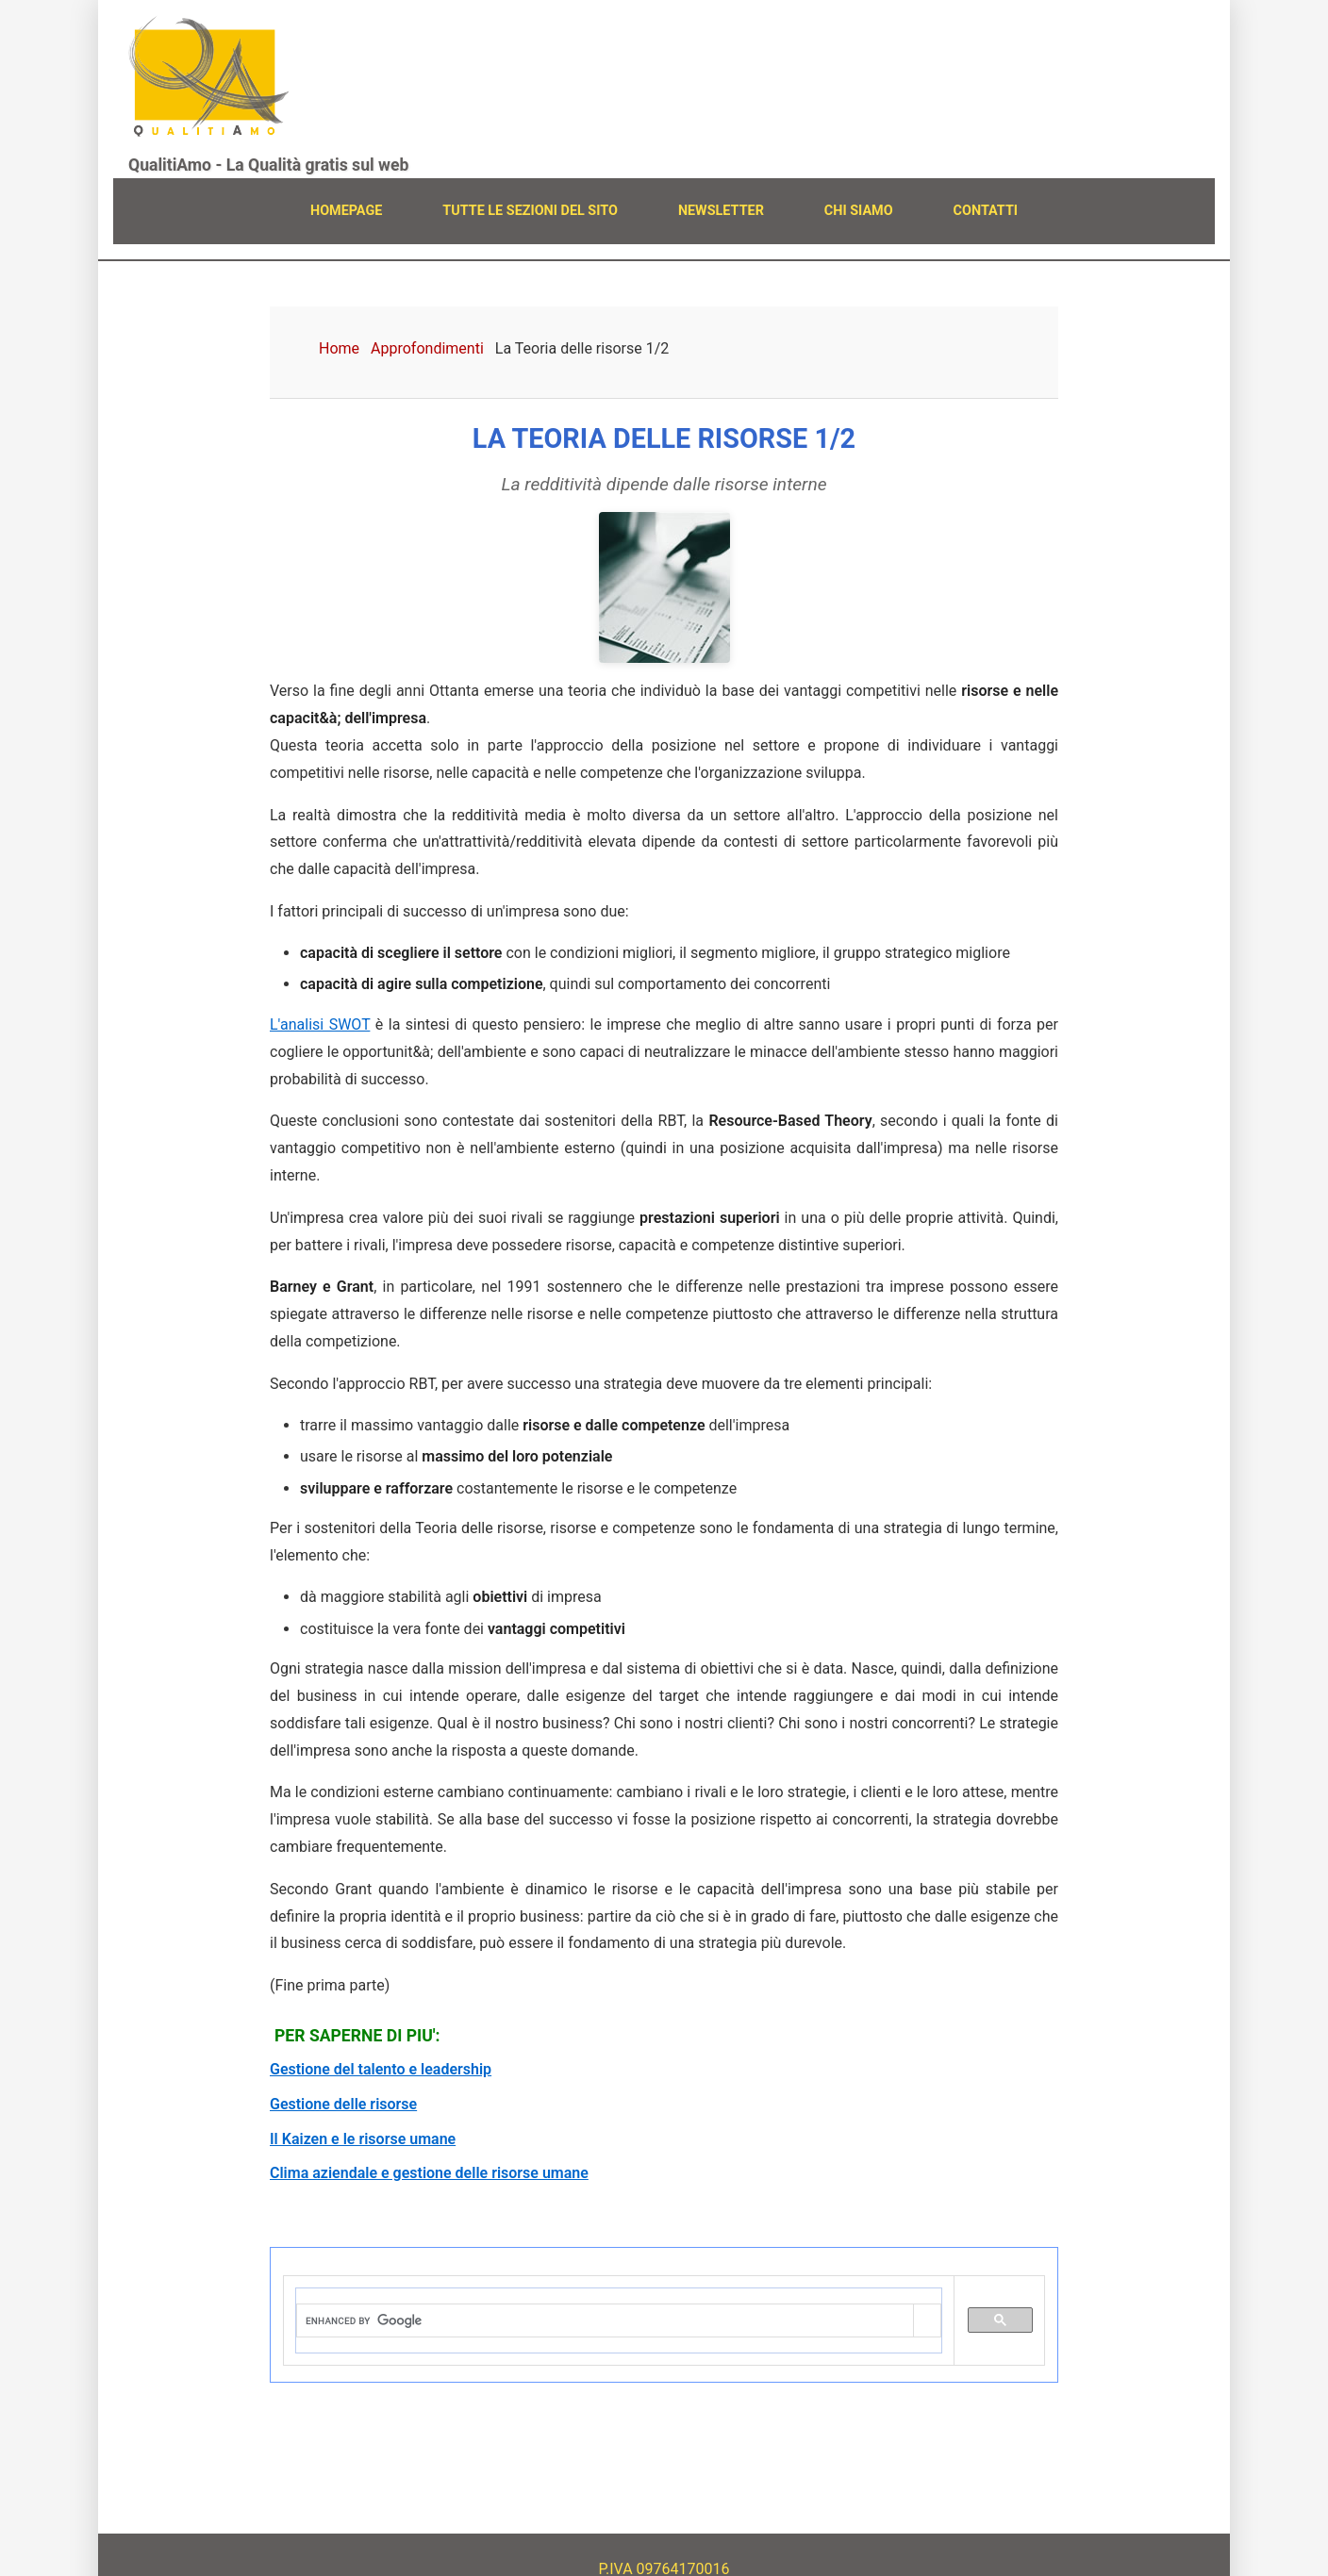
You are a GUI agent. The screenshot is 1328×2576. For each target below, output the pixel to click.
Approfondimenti (427, 348)
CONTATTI (986, 211)
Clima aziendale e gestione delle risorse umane (429, 2173)
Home (339, 348)
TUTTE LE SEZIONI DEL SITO (530, 211)
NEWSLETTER (721, 211)
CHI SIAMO (858, 211)
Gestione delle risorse (343, 2104)
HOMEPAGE (346, 211)
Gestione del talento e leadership (380, 2069)
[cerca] (605, 2321)
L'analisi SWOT (320, 1024)
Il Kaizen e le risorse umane (363, 2139)
